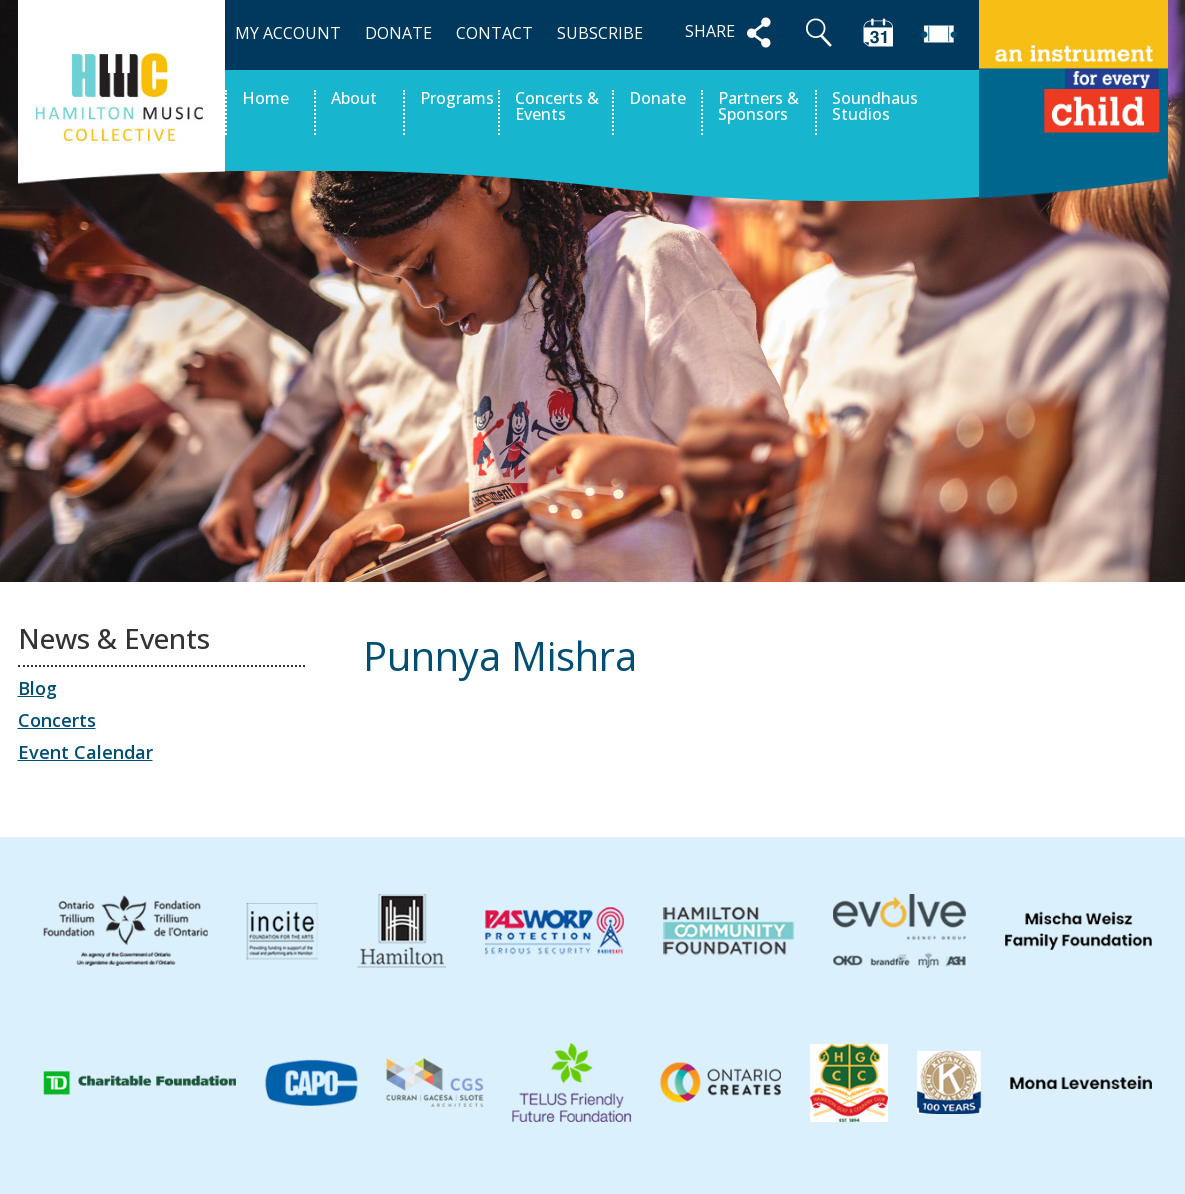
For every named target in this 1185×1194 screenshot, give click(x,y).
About (354, 99)
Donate (657, 99)
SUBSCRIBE (600, 33)
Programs (457, 99)
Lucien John (428, 747)
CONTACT (494, 33)
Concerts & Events (557, 107)
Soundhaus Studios (875, 107)
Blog (37, 688)
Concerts (57, 720)
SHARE (732, 32)
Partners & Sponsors (758, 107)
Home (265, 99)
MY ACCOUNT (288, 33)
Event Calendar (85, 752)
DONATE (398, 33)
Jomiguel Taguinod (1072, 747)
